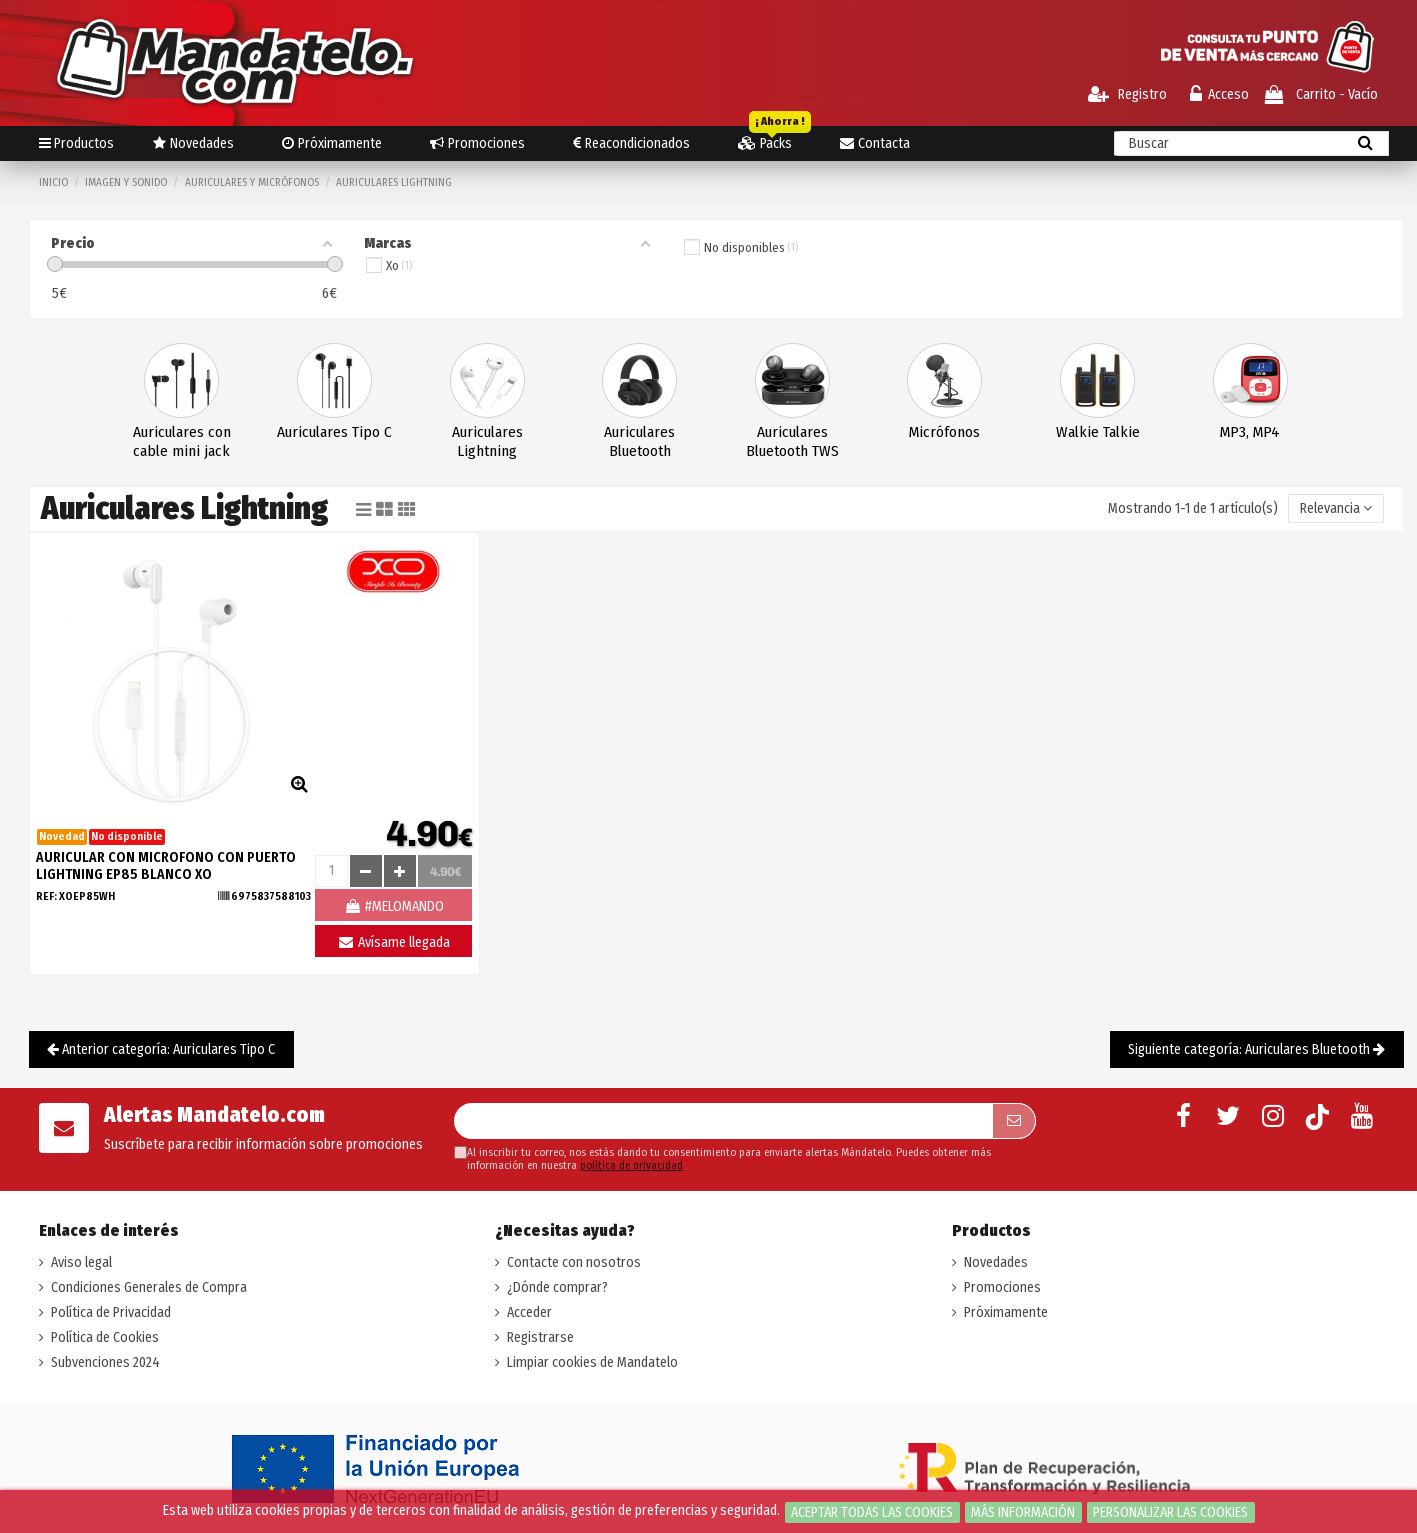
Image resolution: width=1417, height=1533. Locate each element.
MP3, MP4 (1250, 432)
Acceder (529, 1312)
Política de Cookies (105, 1337)
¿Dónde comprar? (557, 1287)
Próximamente (1006, 1312)
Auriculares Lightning (487, 441)
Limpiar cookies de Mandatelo (592, 1362)
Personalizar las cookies (1170, 1512)
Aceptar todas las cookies (872, 1512)
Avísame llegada (393, 942)
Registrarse (540, 1337)
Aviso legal (81, 1262)
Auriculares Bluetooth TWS (792, 441)
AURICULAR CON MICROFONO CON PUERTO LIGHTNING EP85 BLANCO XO (166, 866)
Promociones (1002, 1287)
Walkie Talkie (1098, 432)
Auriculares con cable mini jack (182, 441)
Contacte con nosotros (574, 1262)
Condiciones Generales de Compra (149, 1287)
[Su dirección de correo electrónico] (723, 1121)
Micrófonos (944, 432)
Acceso (1219, 94)
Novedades (996, 1262)
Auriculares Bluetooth (639, 441)
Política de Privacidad (111, 1312)
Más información (1023, 1512)
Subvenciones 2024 (105, 1362)
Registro (1127, 94)
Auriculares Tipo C (334, 432)
